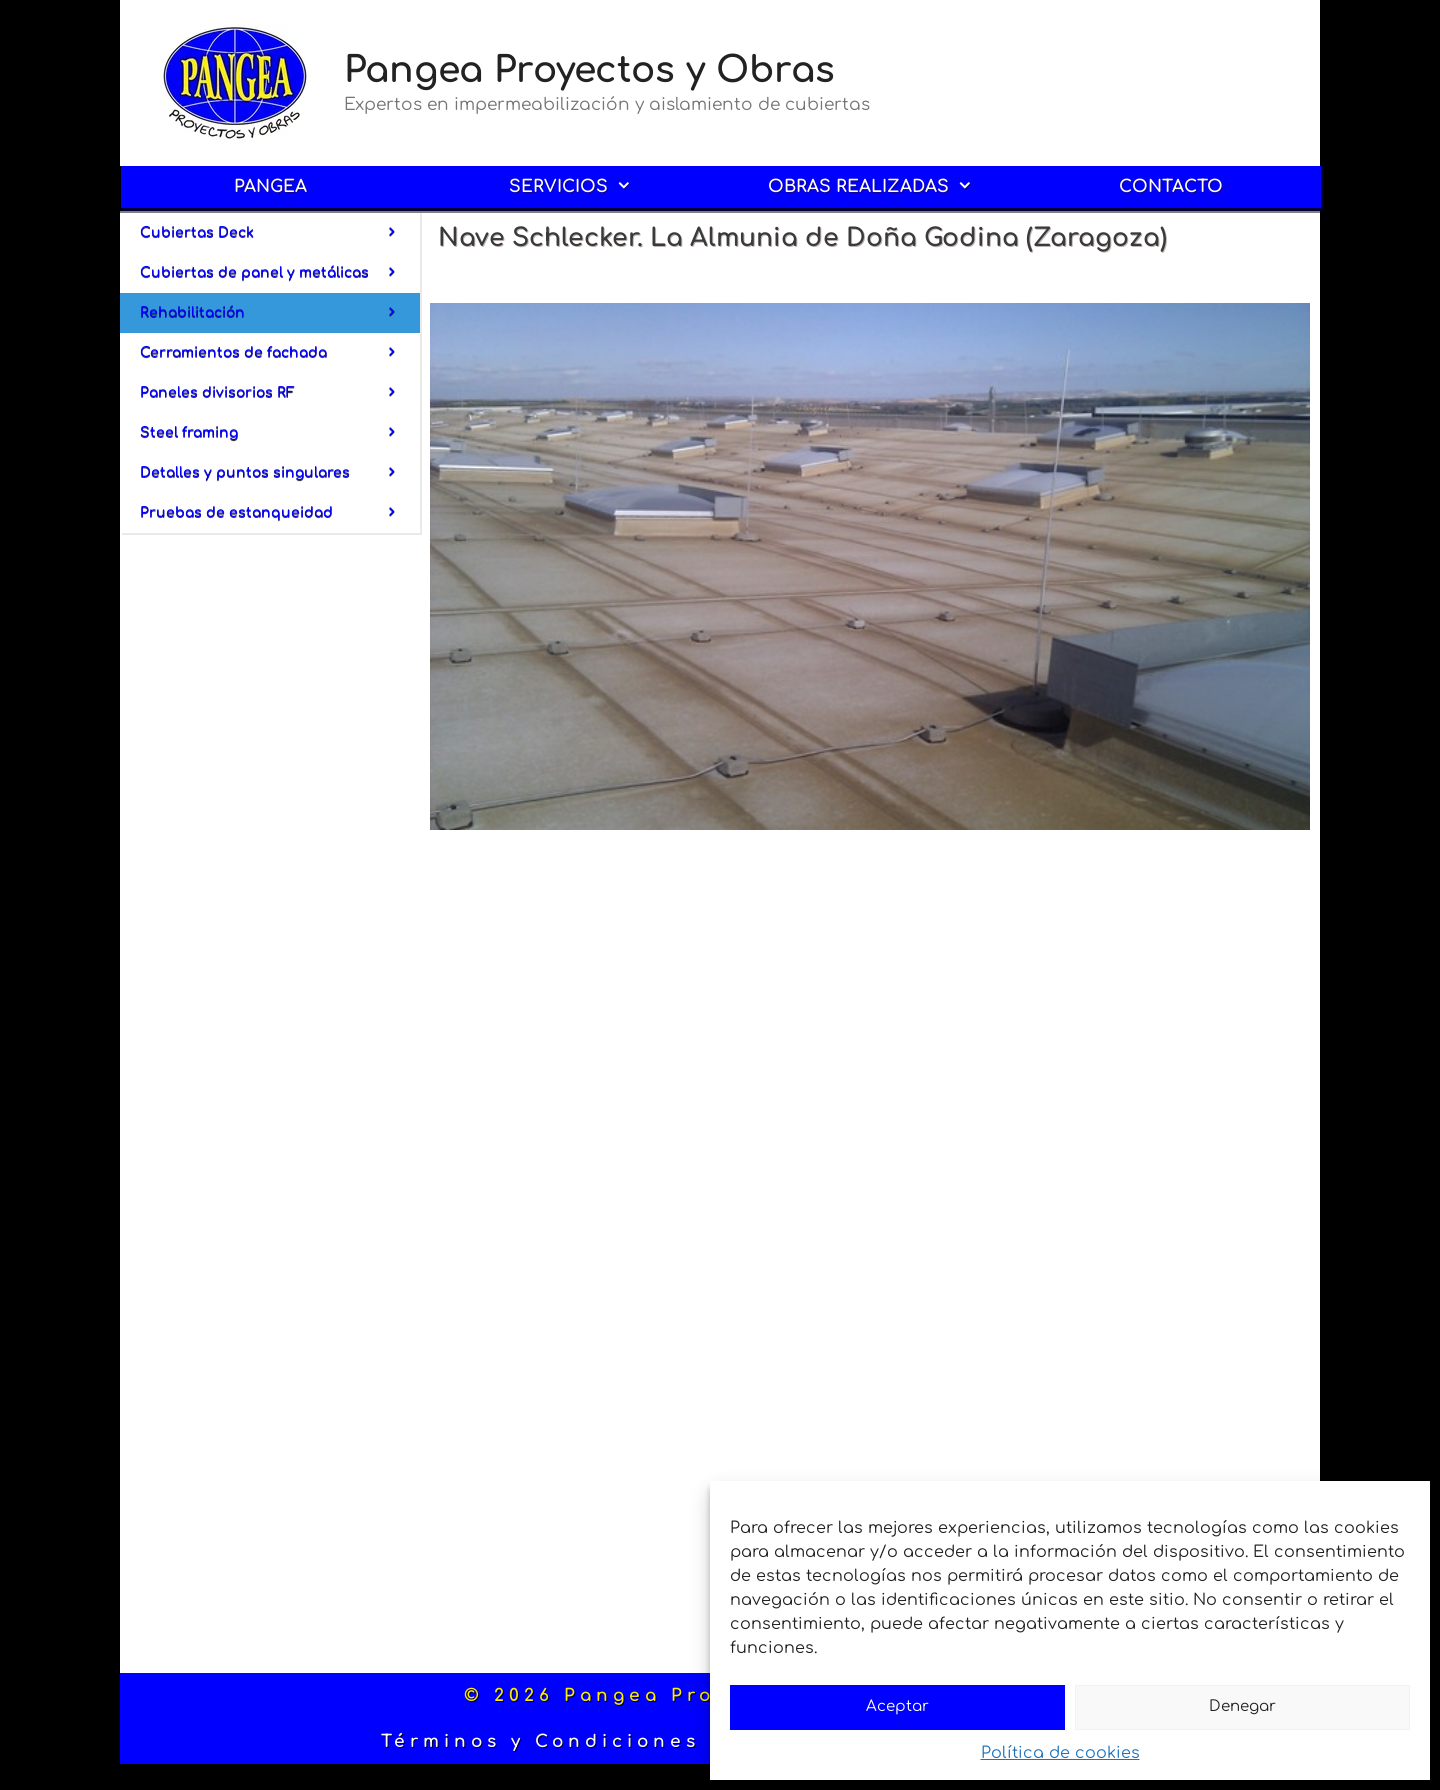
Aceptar (897, 1706)
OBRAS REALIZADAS (884, 187)
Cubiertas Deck (280, 233)
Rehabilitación (280, 313)
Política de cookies (1060, 1753)
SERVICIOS (584, 187)
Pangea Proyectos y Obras (589, 70)
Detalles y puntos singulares (280, 473)
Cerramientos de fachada (280, 353)
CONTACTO (1171, 186)
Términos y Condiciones (540, 1741)
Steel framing (280, 433)
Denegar (1242, 1706)
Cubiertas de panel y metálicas (280, 273)
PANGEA (270, 186)
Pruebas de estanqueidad (280, 513)
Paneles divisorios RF (280, 393)
